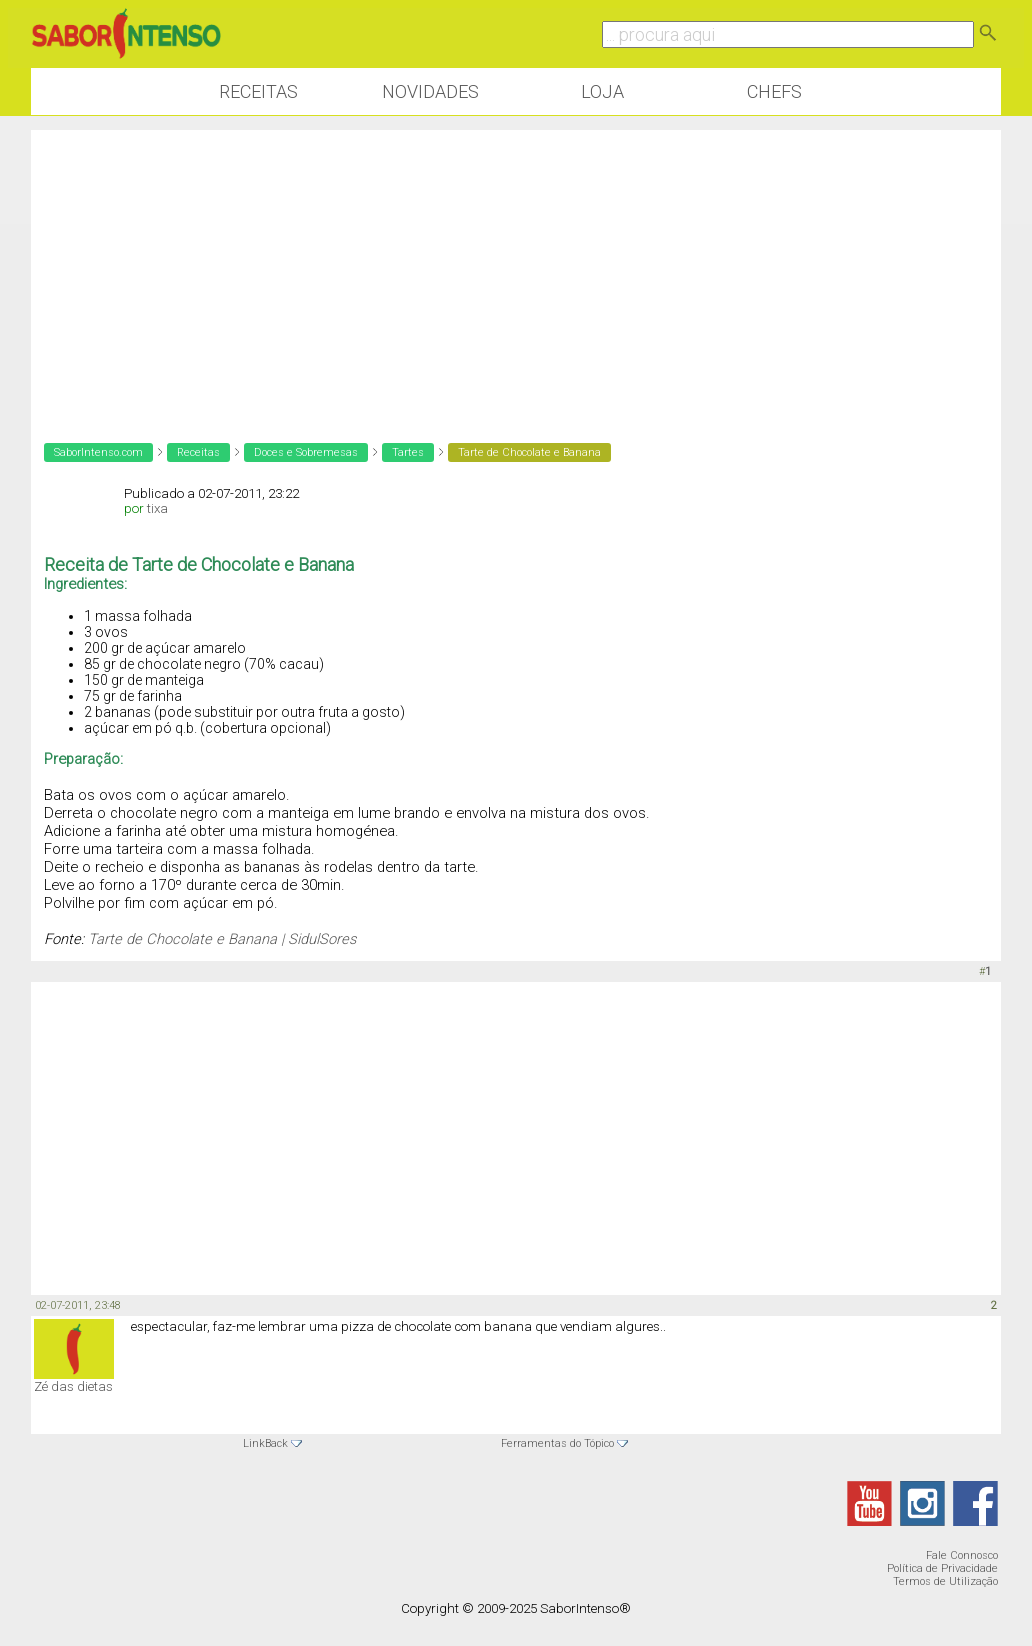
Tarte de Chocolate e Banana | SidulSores (222, 939)
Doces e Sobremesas (306, 452)
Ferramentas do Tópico (557, 1443)
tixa (157, 508)
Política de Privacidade (942, 1568)
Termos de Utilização (945, 1581)
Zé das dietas (73, 1386)
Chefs (774, 91)
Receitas (258, 91)
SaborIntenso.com (98, 452)
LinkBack (265, 1443)
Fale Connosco (962, 1555)
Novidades (430, 91)
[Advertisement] (516, 270)
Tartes (408, 452)
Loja (602, 91)
